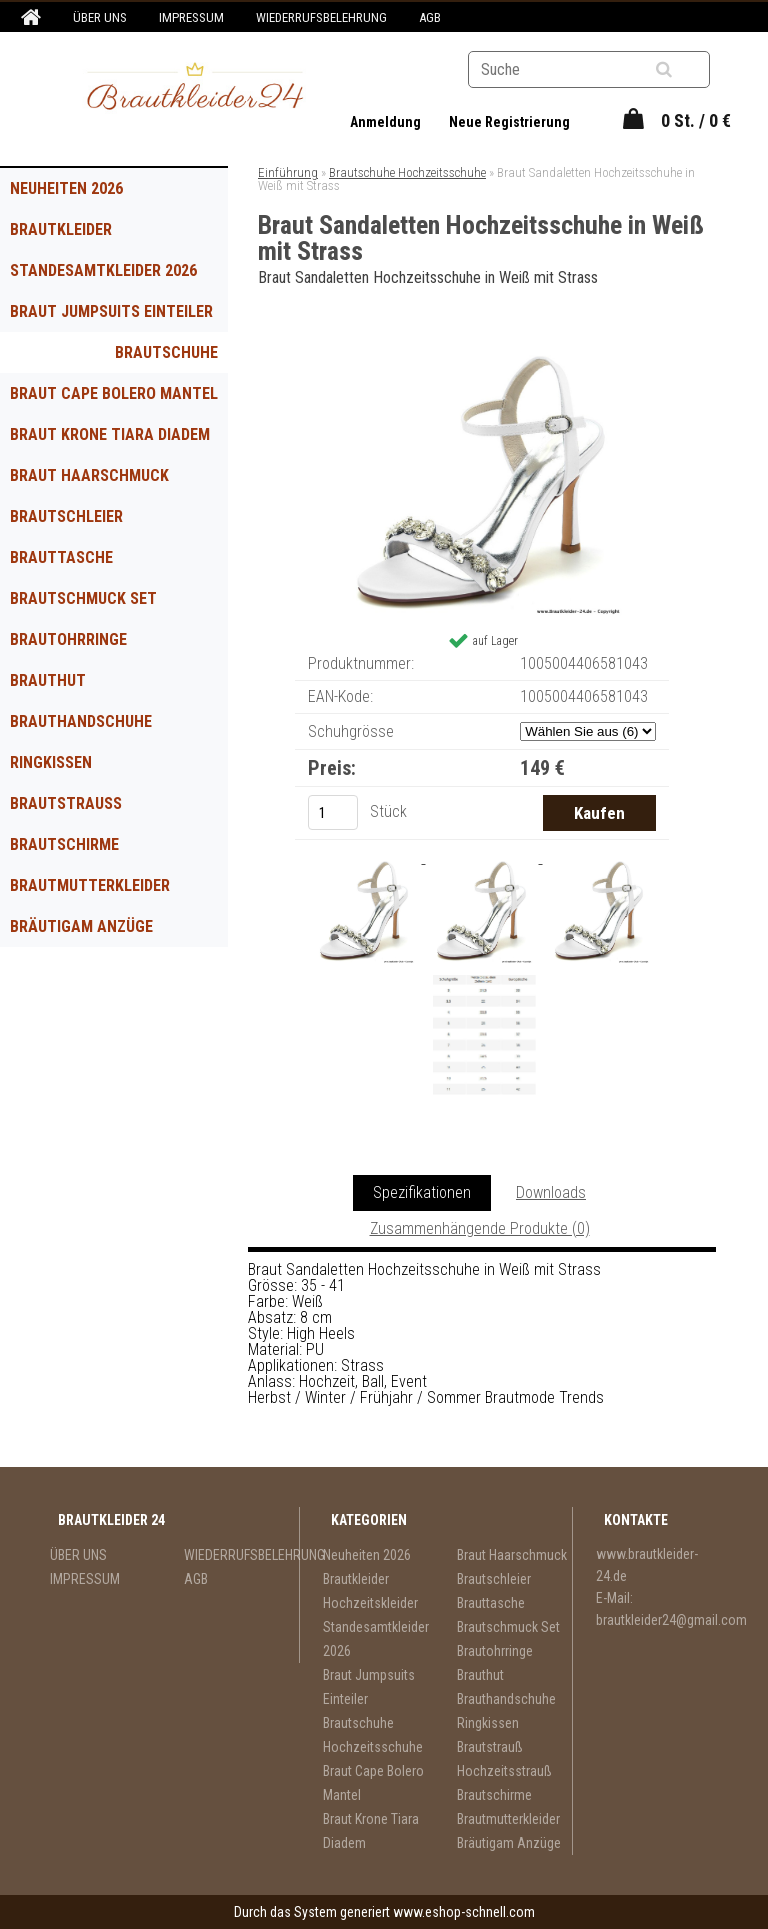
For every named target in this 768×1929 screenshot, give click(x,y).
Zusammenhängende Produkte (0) (480, 1228)
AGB (430, 17)
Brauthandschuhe (81, 721)
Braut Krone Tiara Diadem (110, 434)
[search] (688, 70)
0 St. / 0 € (696, 120)
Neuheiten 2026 (66, 188)
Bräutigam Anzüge (81, 926)
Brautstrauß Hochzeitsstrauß (82, 809)
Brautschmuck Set (83, 598)
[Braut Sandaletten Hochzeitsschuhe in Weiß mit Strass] (482, 347)
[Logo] (195, 89)
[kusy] (333, 812)
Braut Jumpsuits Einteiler (111, 311)
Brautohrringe (68, 639)
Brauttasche (61, 557)
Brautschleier (66, 516)
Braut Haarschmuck (89, 475)
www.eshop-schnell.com (464, 1912)
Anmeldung (387, 122)
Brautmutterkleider (90, 885)
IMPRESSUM (191, 17)
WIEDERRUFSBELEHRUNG (321, 17)
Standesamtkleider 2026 (103, 270)
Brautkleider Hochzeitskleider (77, 235)
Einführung (288, 172)
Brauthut (48, 680)
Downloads (551, 1192)
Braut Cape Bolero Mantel (114, 393)
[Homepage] (28, 18)
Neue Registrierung (509, 122)
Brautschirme (64, 844)
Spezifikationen (422, 1192)
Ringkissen (51, 762)
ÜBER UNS (100, 17)
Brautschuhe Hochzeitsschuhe (150, 358)
